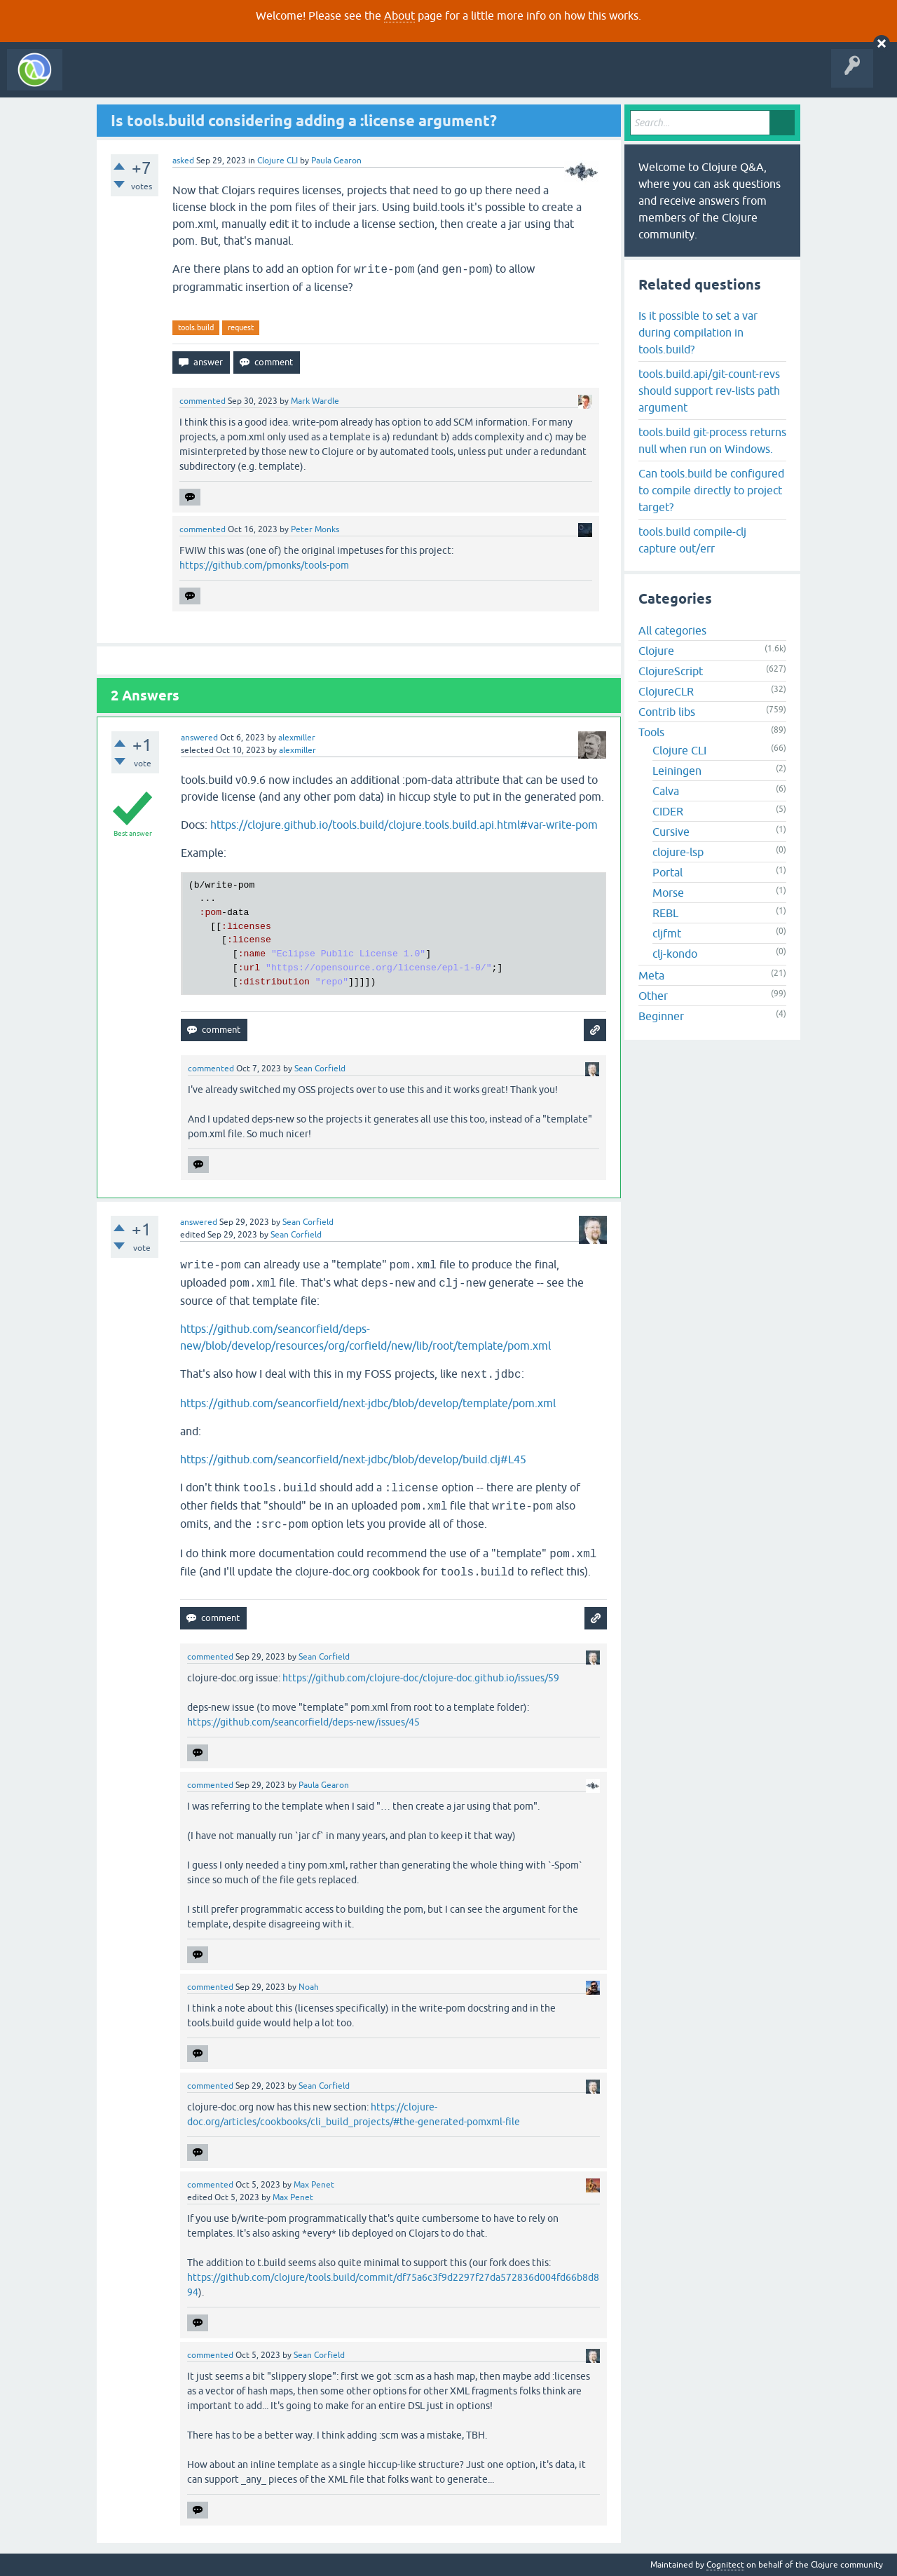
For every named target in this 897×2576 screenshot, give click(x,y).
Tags (262, 80)
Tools (651, 732)
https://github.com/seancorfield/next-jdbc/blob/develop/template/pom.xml (368, 1403)
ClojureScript (670, 671)
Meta (651, 975)
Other (653, 995)
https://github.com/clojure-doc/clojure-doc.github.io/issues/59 (420, 1677)
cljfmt (666, 933)
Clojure (656, 650)
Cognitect (725, 2565)
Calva (665, 791)
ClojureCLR (666, 691)
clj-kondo (674, 953)
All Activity (93, 80)
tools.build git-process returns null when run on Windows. (712, 440)
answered (199, 738)
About (399, 15)
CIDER (667, 811)
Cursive (671, 831)
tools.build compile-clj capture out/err (692, 540)
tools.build (196, 327)
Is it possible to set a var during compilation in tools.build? (698, 332)
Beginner (661, 1016)
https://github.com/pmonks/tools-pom (264, 565)
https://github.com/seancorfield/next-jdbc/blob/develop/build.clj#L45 (353, 1459)
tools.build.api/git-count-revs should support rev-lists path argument (709, 390)
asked (183, 160)
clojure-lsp (678, 852)
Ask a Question (321, 80)
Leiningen (676, 770)
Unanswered (208, 80)
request (241, 327)
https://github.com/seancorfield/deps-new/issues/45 (303, 1722)
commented (202, 401)
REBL (665, 913)
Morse (668, 892)
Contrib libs (666, 711)
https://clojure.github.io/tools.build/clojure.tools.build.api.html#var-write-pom (404, 824)
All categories (672, 630)
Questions (149, 80)
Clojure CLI (277, 160)
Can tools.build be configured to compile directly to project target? (711, 490)
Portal (667, 872)
